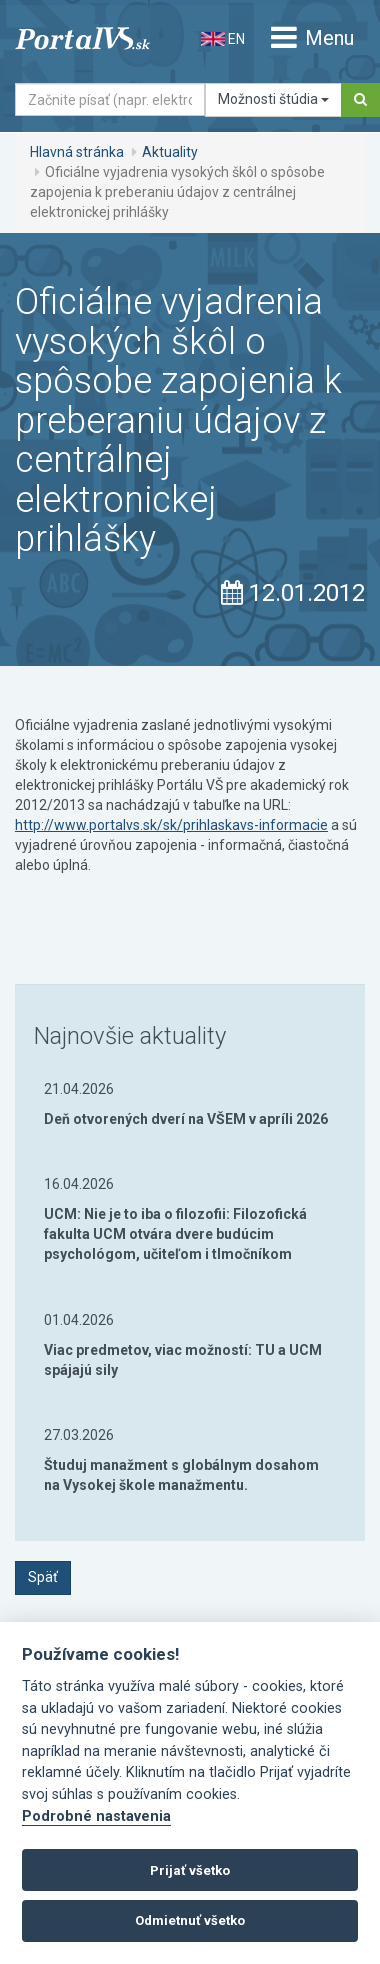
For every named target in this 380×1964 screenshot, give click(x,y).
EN (223, 39)
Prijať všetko (190, 1870)
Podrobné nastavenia (96, 1816)
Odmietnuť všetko (190, 1920)
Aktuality (170, 152)
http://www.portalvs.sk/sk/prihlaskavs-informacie (171, 825)
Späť (43, 1577)
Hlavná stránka (77, 152)
